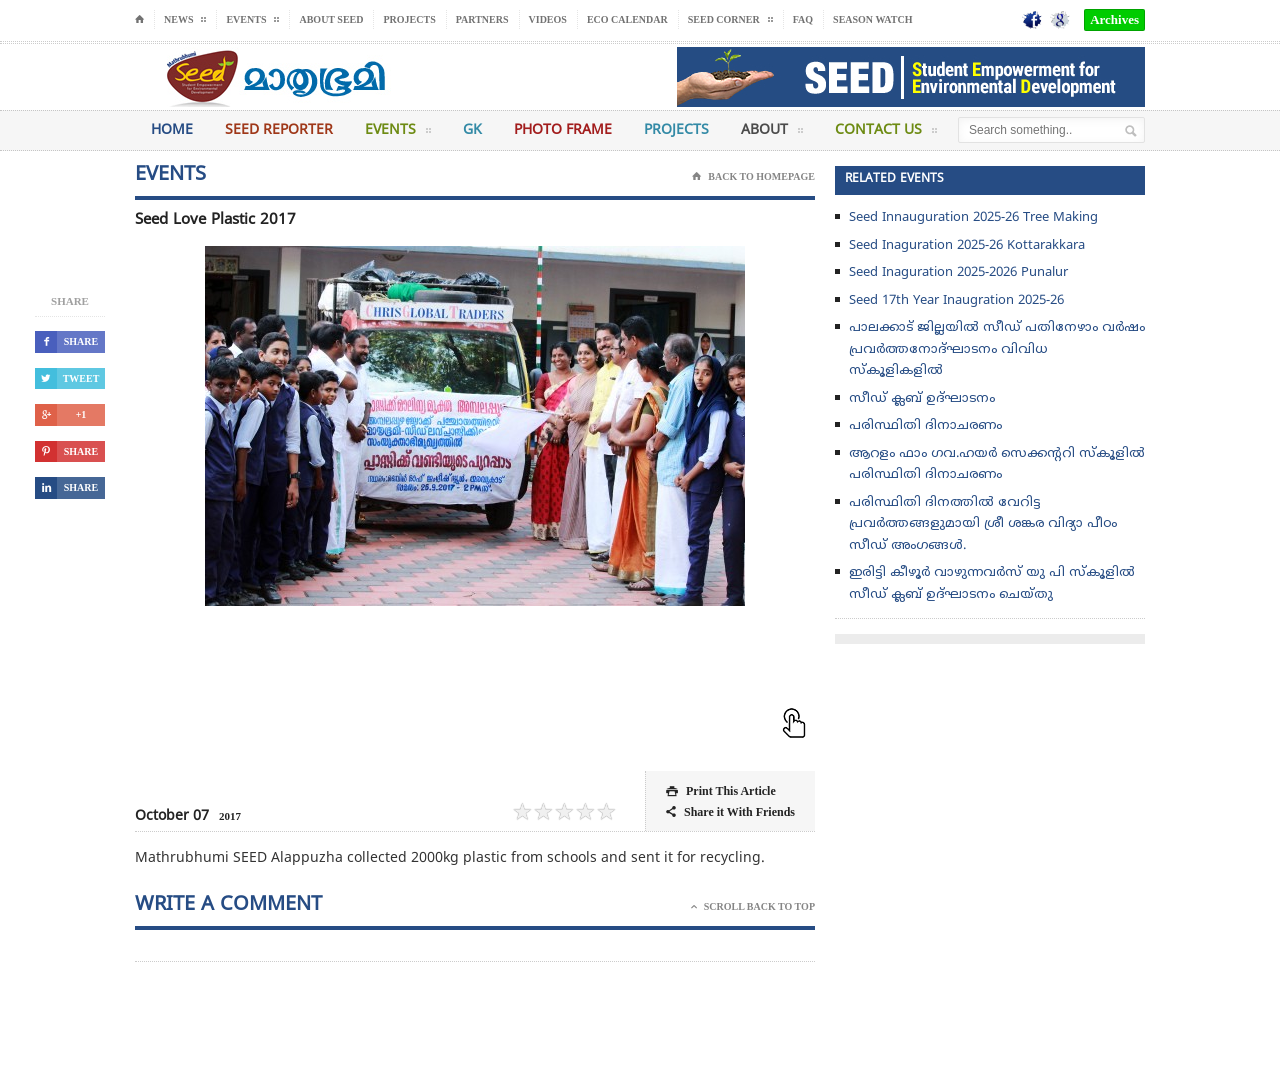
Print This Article (721, 791)
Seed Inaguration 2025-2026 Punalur (958, 273)
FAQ (803, 19)
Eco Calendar (627, 19)
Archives (1114, 19)
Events (398, 134)
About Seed (331, 19)
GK (472, 130)
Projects (409, 19)
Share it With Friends (730, 812)
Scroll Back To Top (753, 907)
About (772, 134)
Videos (548, 19)
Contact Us (886, 134)
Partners (482, 19)
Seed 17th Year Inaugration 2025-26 (956, 301)
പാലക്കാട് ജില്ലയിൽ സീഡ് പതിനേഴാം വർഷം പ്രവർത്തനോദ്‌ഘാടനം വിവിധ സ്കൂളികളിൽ (997, 349)
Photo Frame (563, 130)
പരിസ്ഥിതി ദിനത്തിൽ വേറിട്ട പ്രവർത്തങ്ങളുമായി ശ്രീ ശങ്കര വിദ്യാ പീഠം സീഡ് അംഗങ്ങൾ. (983, 524)
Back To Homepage (753, 177)
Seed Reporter (279, 130)
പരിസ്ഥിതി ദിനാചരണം (925, 426)
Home (172, 130)
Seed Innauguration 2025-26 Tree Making (973, 218)
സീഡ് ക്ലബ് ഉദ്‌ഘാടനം (922, 399)
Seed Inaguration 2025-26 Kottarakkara (967, 246)
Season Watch (872, 19)
